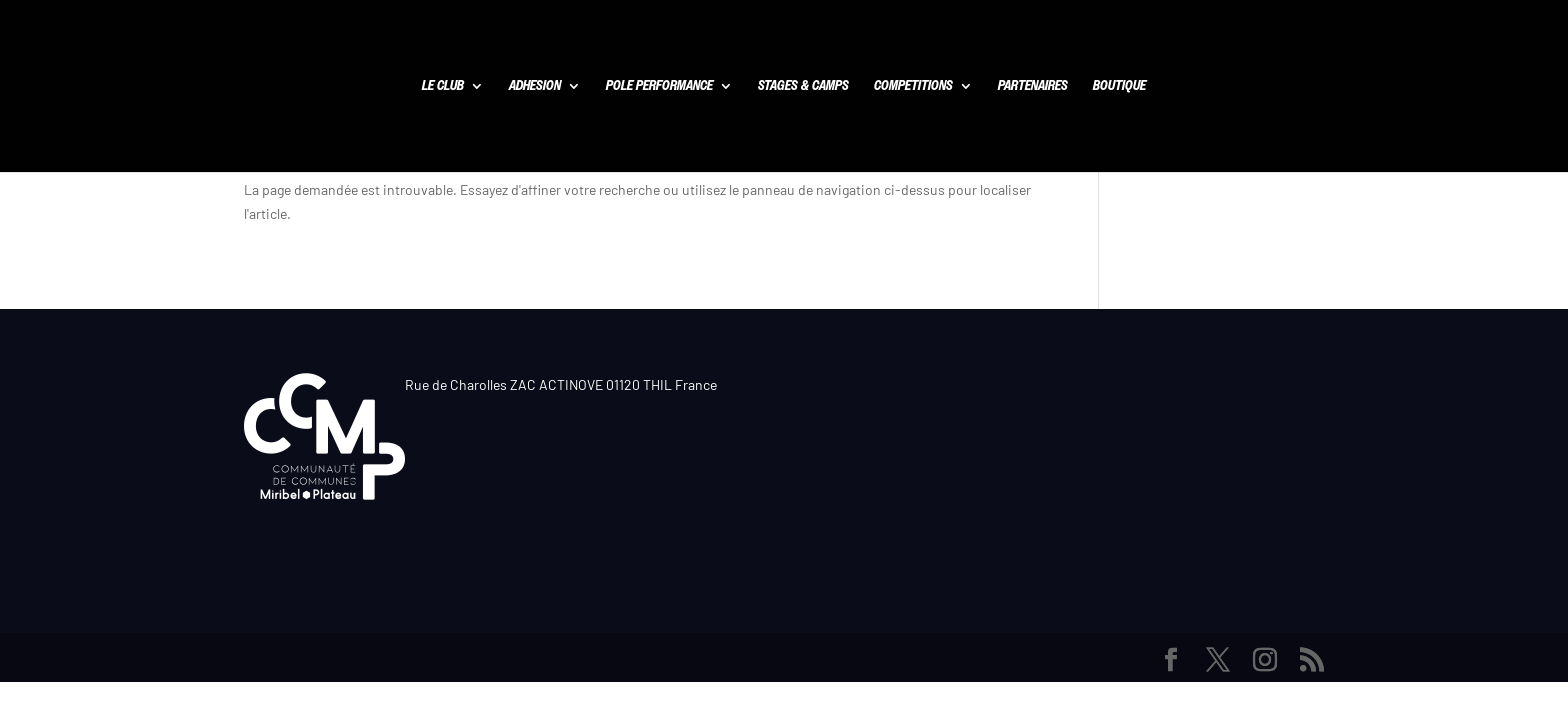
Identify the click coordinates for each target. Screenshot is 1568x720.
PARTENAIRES (1033, 87)
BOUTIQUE (1119, 87)
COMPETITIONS (913, 87)
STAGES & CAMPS (803, 87)
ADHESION (535, 87)
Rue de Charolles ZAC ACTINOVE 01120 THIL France (561, 384)
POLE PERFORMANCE (659, 87)
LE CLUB (443, 87)
